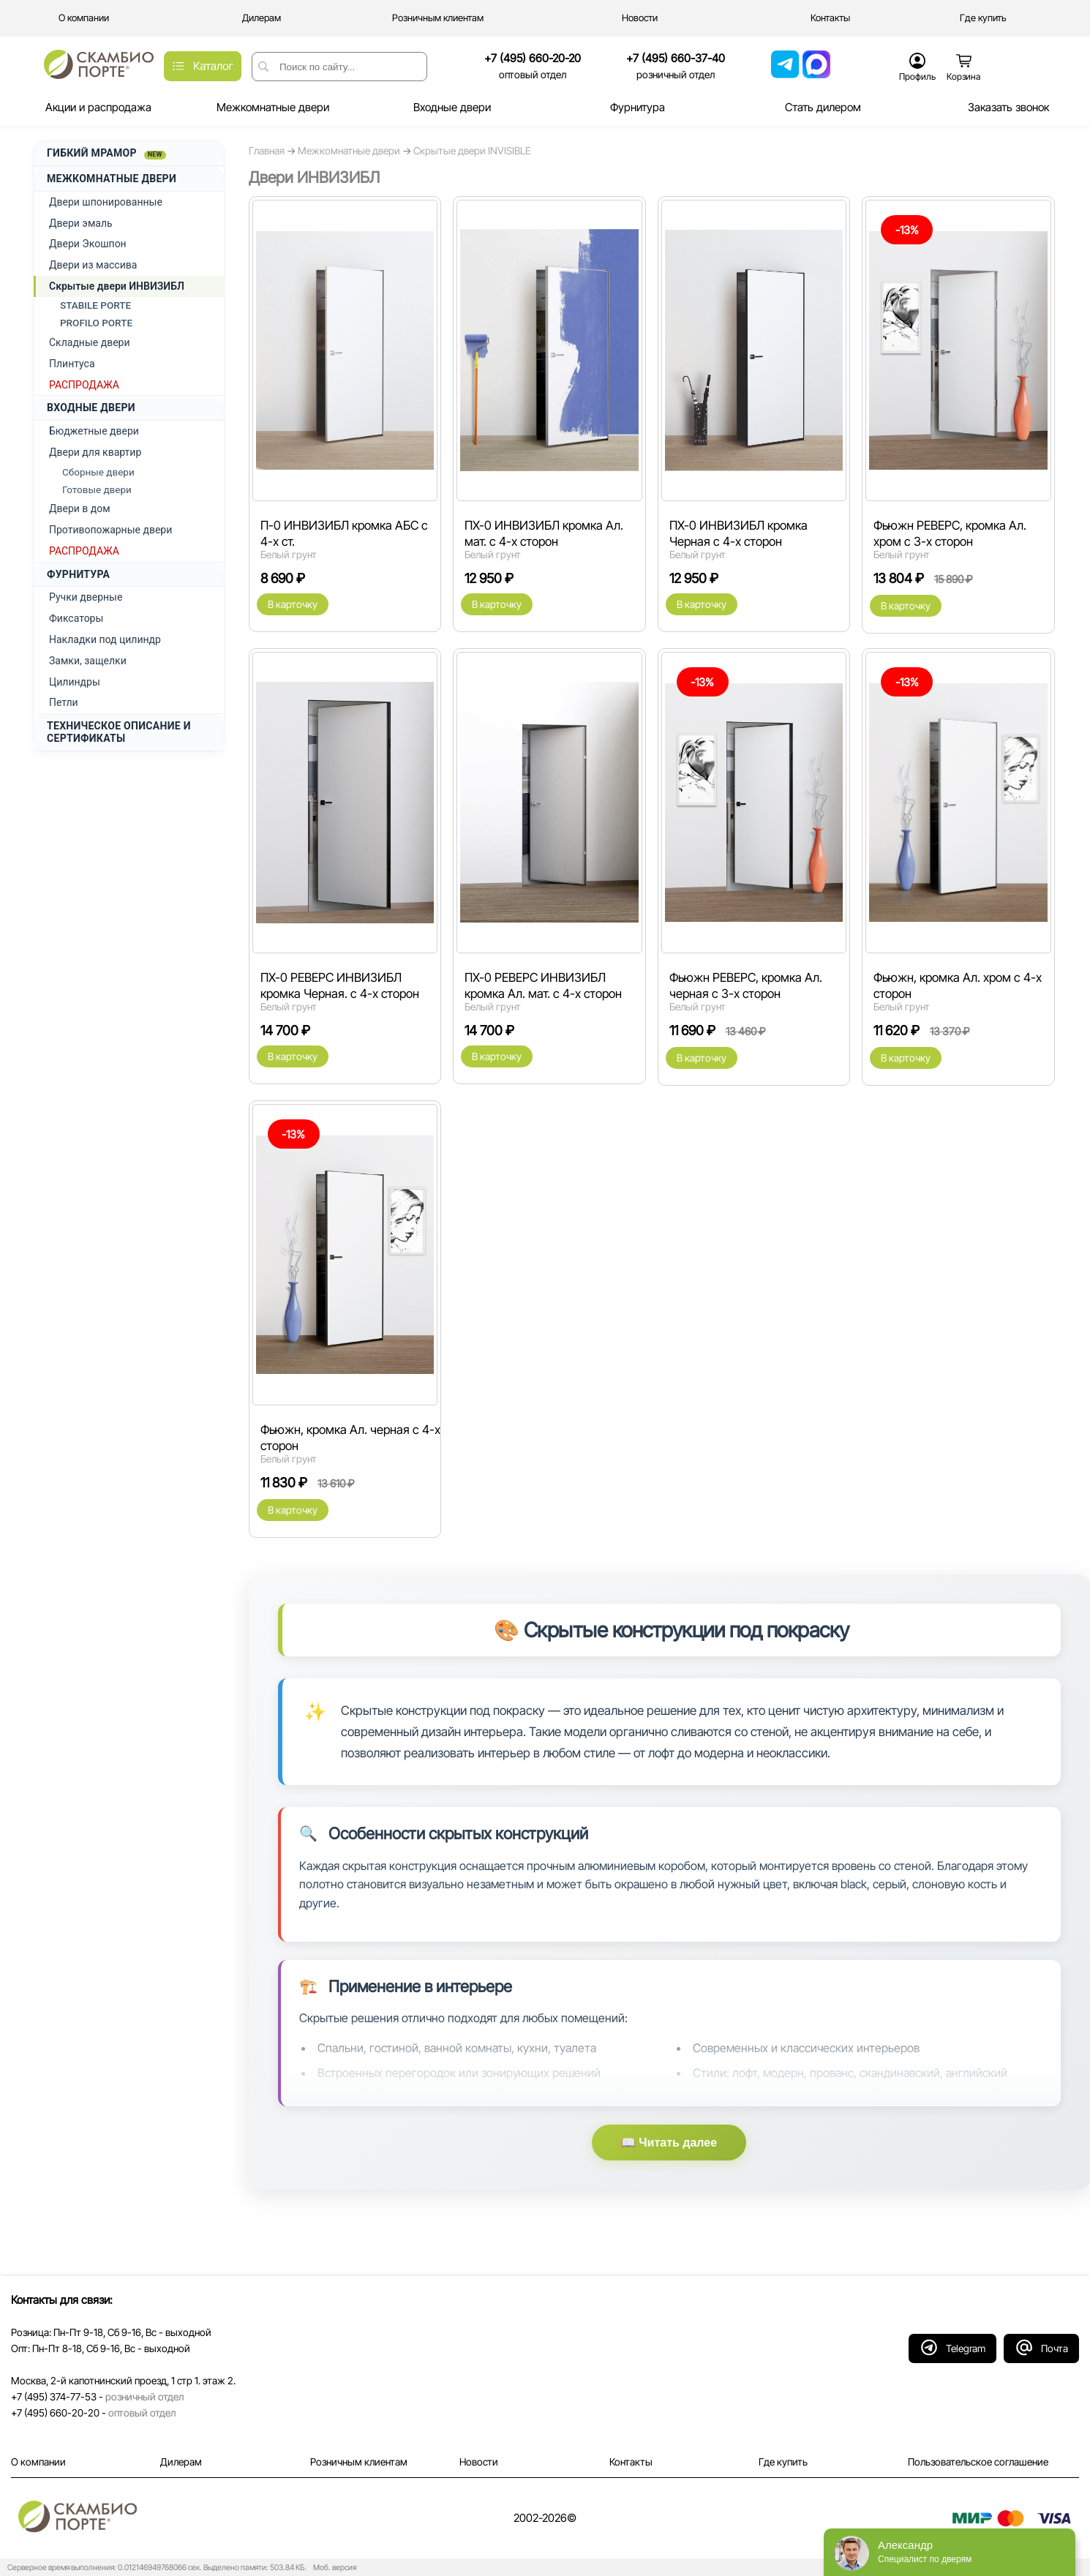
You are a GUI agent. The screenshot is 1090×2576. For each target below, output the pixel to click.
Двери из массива (93, 265)
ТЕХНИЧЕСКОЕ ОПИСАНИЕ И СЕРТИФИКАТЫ (119, 732)
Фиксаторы (76, 618)
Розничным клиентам (358, 2462)
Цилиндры (74, 682)
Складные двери (89, 342)
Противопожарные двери (110, 530)
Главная (267, 151)
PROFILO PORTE (96, 322)
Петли (63, 702)
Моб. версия (332, 2567)
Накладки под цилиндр (105, 639)
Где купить (783, 2462)
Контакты (631, 2462)
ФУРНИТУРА (78, 574)
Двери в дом (79, 508)
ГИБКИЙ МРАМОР (106, 153)
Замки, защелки (88, 660)
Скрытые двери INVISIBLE (472, 151)
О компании (38, 2462)
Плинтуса (72, 363)
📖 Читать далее (669, 2142)
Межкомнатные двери (349, 151)
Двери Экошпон (88, 243)
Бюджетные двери (94, 431)
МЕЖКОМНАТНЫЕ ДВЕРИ (111, 178)
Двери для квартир (95, 452)
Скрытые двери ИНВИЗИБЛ (116, 286)
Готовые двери (97, 489)
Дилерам (181, 2462)
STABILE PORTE (95, 305)
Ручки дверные (85, 597)
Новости (478, 2462)
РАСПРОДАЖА (84, 385)
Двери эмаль (81, 223)
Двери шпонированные (105, 202)
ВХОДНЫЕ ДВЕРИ (91, 407)
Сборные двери (98, 472)
